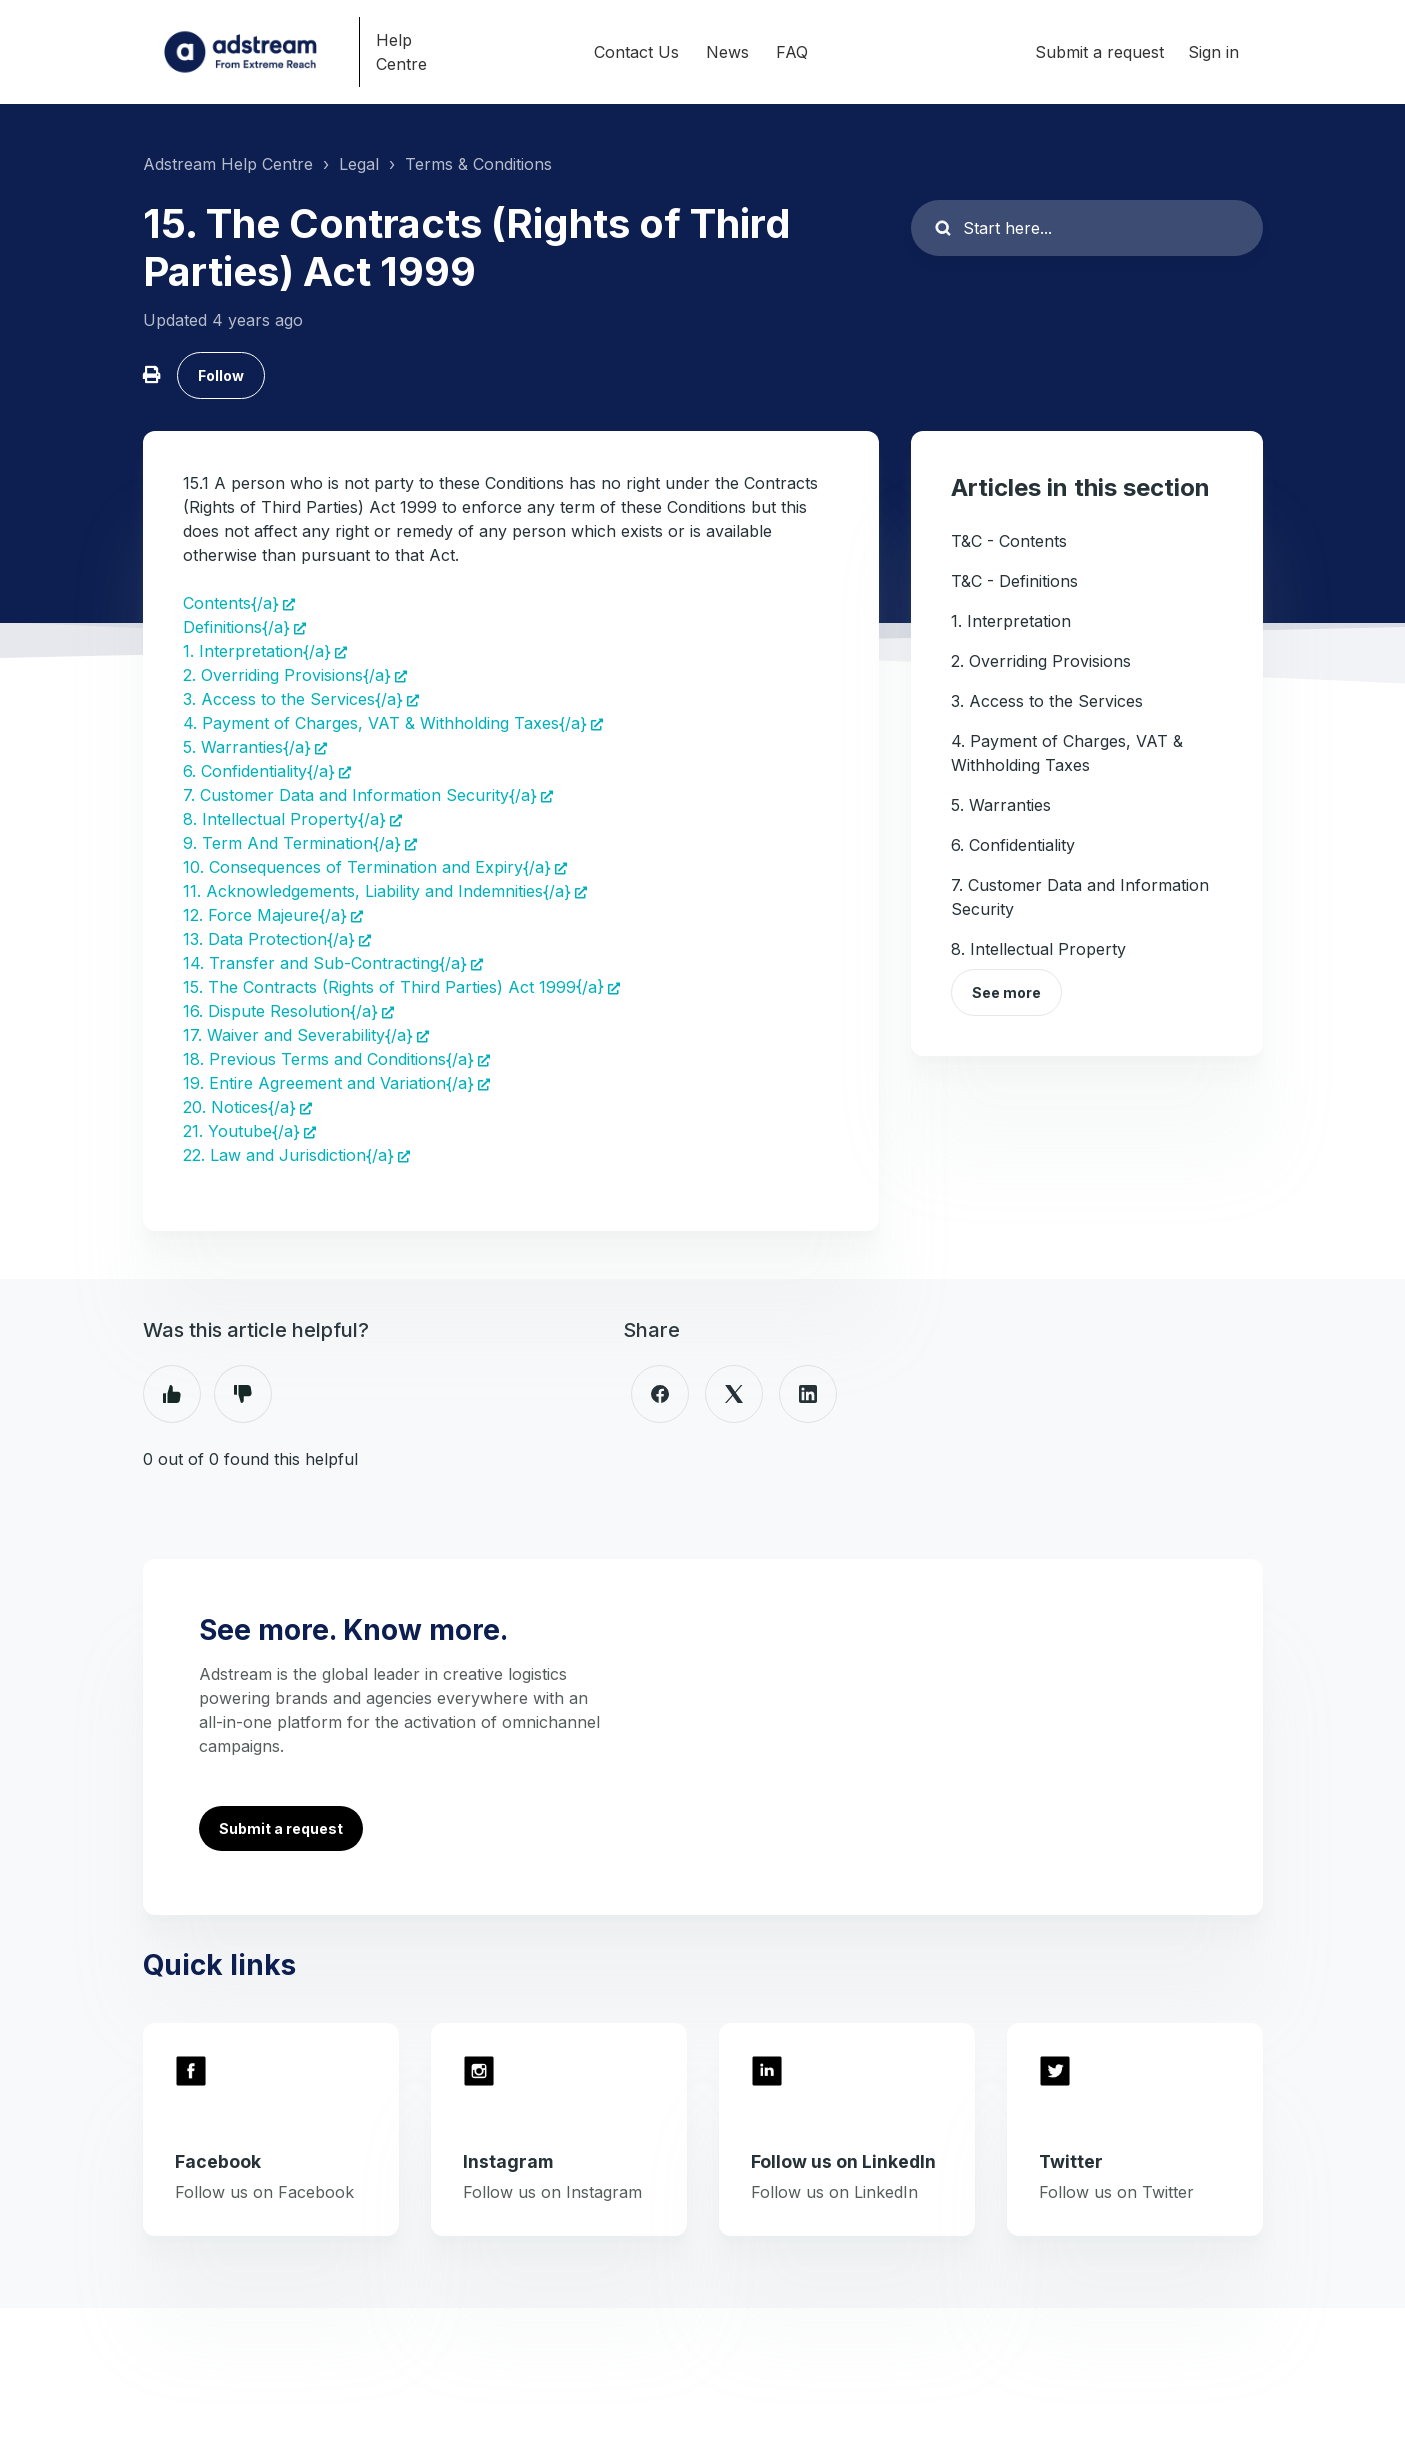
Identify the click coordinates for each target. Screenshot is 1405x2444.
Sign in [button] (1213, 52)
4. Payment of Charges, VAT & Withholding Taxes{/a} (385, 723)
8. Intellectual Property (1038, 949)
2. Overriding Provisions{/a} (287, 675)
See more (1006, 992)
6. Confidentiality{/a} (259, 771)
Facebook (218, 2161)
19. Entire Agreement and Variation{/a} (328, 1083)
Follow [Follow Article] (221, 375)
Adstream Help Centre (228, 164)
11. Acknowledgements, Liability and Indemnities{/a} (377, 891)
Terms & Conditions (478, 164)
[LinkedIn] (808, 1394)
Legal (359, 164)
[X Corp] (734, 1394)
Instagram (508, 2161)
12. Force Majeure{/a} (265, 915)
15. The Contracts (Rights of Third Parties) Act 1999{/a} (393, 987)
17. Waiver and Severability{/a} (298, 1035)
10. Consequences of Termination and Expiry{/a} (367, 867)
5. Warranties (1001, 805)
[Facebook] (660, 1394)
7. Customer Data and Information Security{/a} (360, 795)
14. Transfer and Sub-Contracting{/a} (325, 963)
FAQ (792, 52)
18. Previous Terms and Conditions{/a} (328, 1059)
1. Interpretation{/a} (257, 651)
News (727, 52)
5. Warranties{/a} (247, 747)
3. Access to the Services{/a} (293, 699)
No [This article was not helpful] (243, 1394)
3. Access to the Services (1047, 701)
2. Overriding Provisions (1041, 661)
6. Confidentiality (1013, 845)
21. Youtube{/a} (241, 1131)
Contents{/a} (231, 603)
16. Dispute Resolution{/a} (280, 1011)
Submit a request (1099, 52)
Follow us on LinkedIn (843, 2161)
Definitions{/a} (236, 627)
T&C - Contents (1009, 541)
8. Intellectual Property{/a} (284, 819)
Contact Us (636, 52)
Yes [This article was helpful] (172, 1394)
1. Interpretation (1011, 621)
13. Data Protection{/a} (269, 939)
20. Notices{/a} (239, 1107)
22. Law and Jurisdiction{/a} (288, 1155)
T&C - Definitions (1014, 581)
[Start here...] (1087, 228)
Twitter (1071, 2161)
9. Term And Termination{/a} (292, 843)
